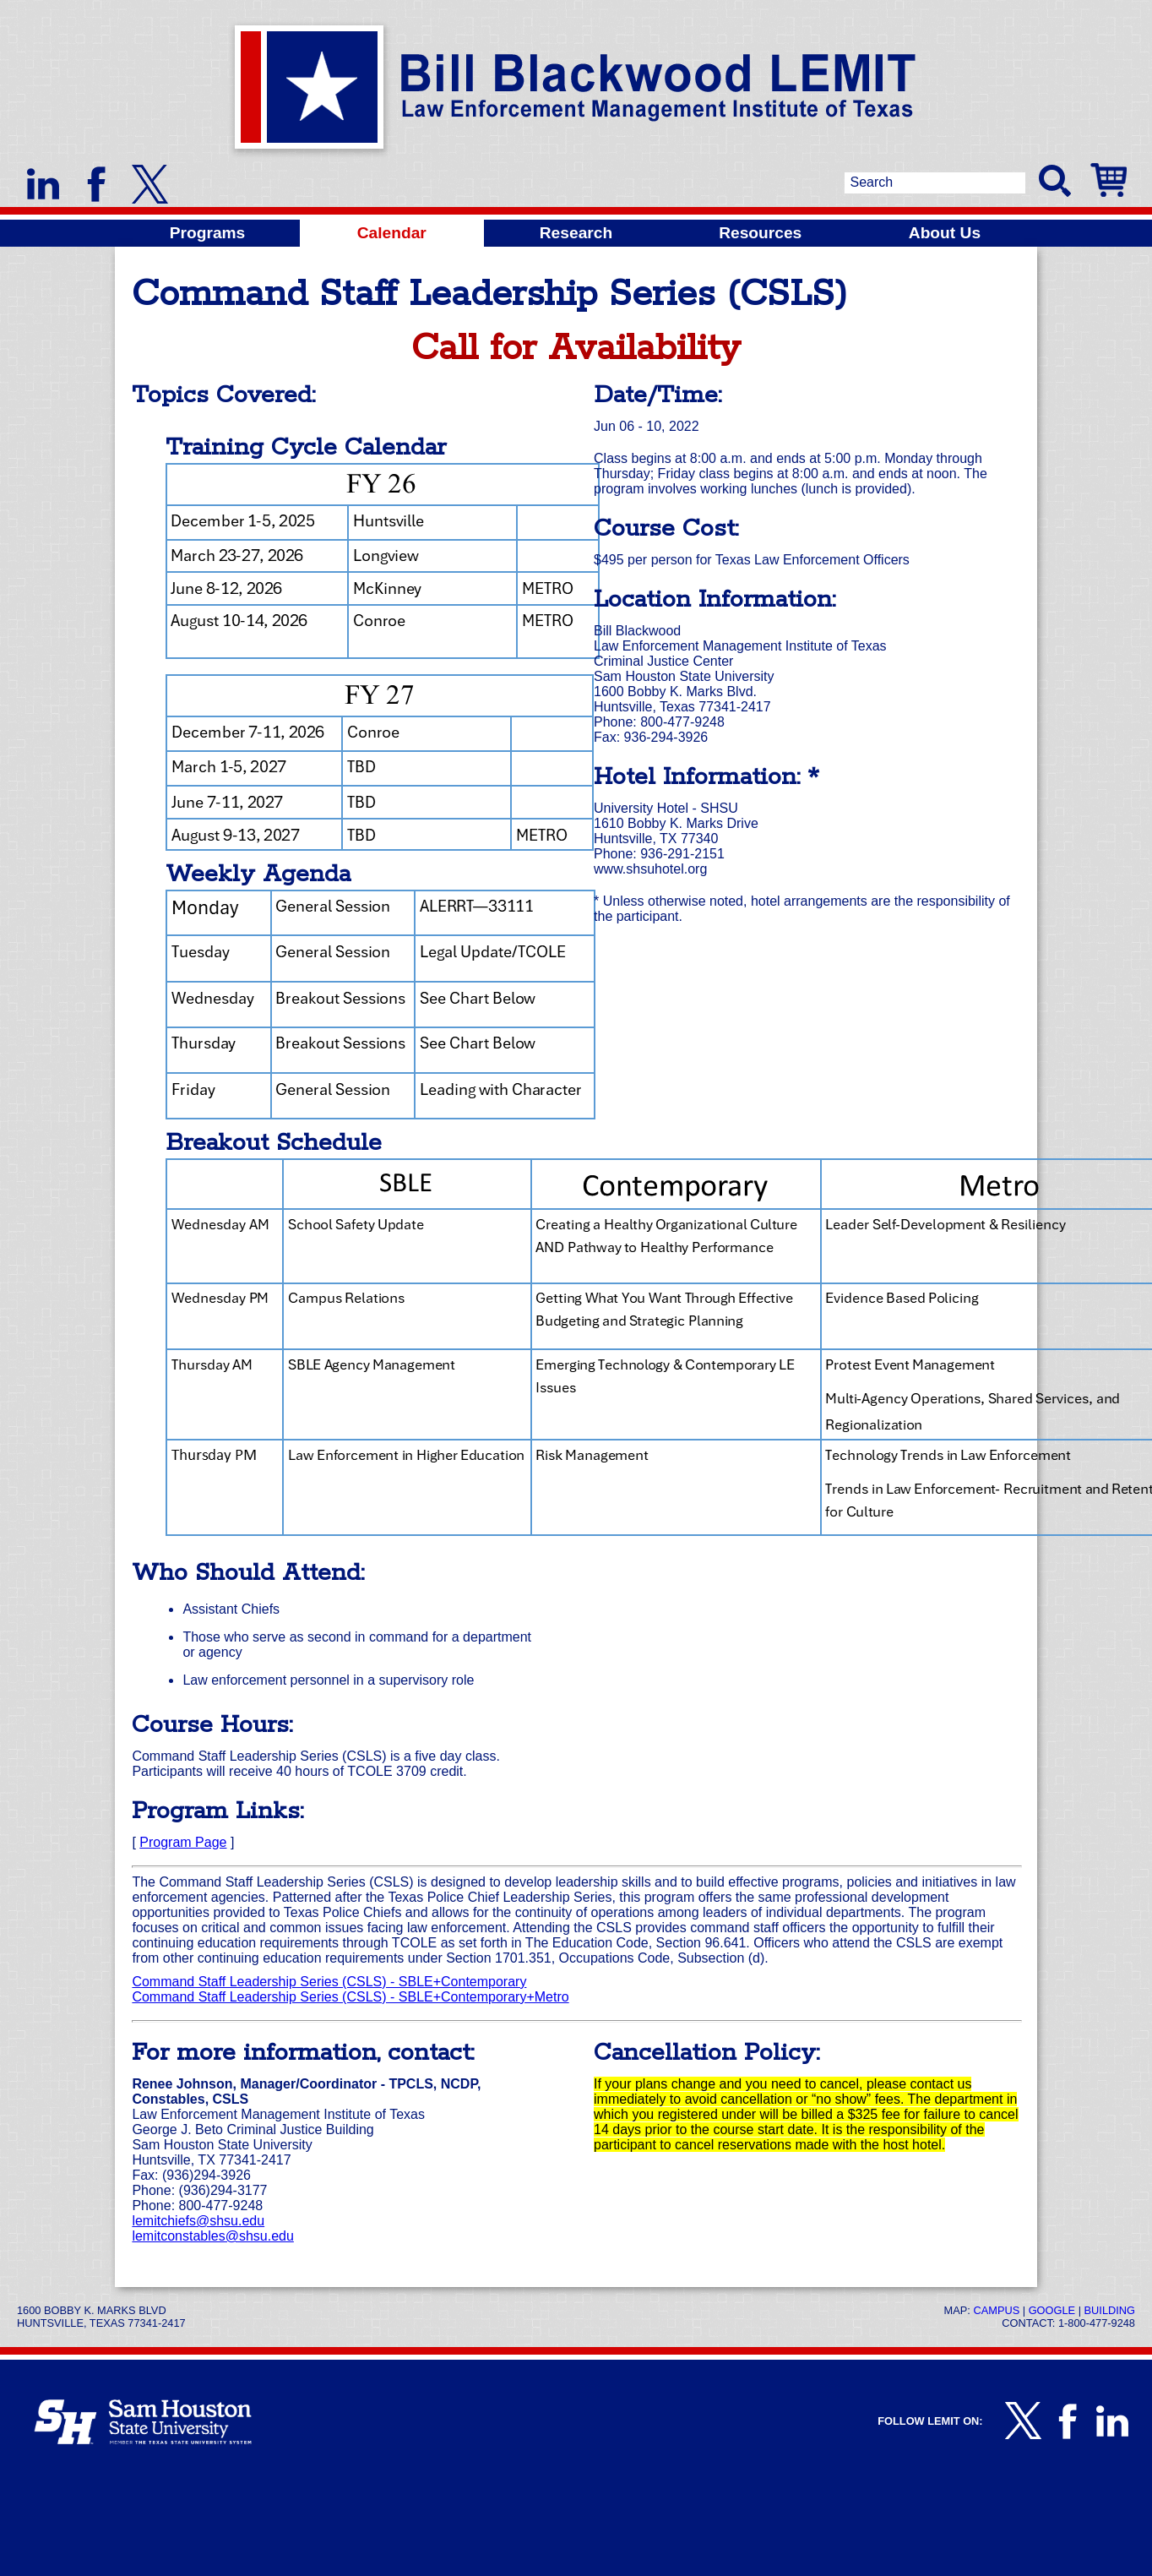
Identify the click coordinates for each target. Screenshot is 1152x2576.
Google (1052, 2310)
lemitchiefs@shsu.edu (198, 2221)
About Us (945, 233)
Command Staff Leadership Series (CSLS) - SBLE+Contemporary (329, 1981)
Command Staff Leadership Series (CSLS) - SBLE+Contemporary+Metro (350, 1997)
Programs (208, 233)
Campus (996, 2310)
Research (576, 233)
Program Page (182, 1842)
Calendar (392, 233)
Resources (760, 233)
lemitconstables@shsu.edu (212, 2236)
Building (1109, 2310)
